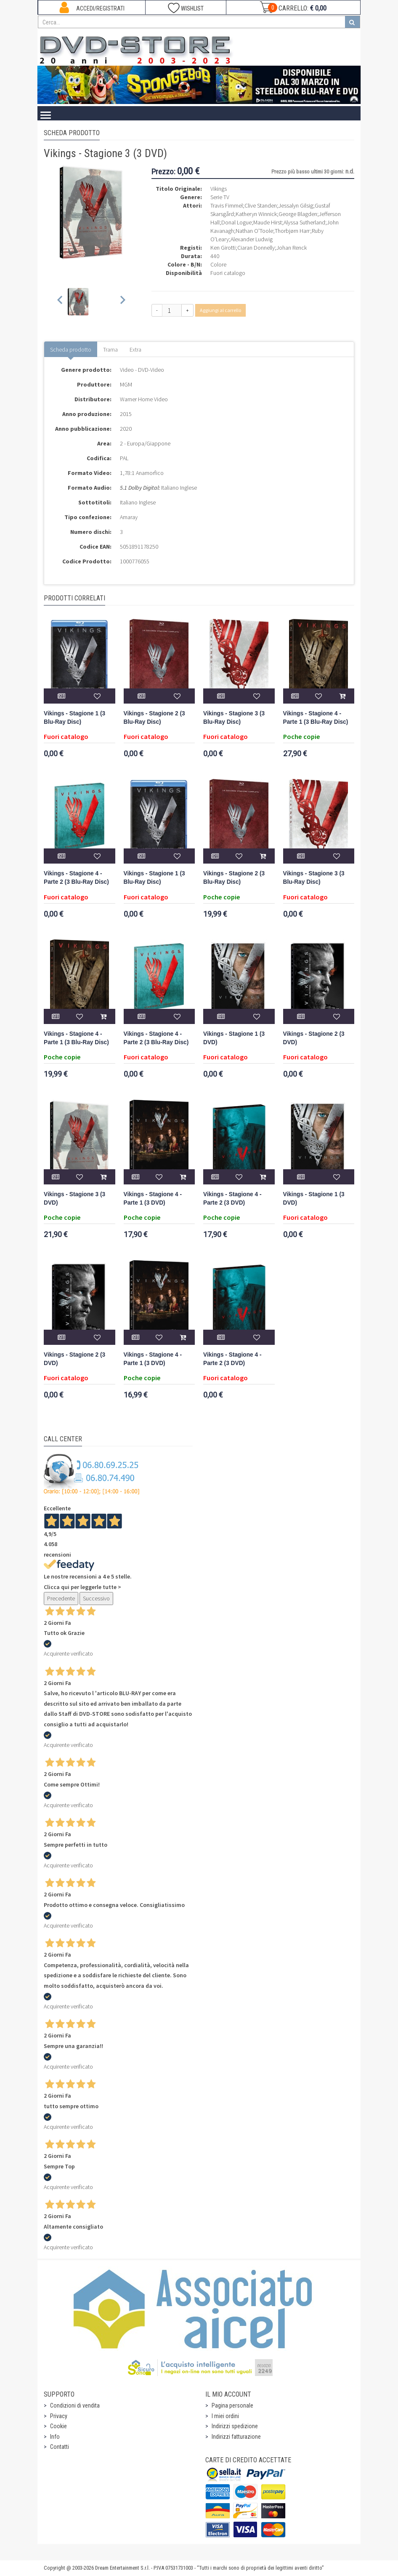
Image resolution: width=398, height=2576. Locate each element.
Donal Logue (236, 222)
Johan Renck (291, 247)
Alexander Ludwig (252, 239)
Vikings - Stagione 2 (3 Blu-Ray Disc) (154, 717)
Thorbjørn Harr (292, 231)
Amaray (129, 517)
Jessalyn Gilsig (296, 205)
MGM (126, 384)
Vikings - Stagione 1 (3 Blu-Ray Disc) (74, 717)
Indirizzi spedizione (235, 2426)
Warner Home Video (144, 399)
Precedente (61, 1598)
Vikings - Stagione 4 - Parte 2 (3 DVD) (232, 1198)
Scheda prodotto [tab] (70, 349)
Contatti (59, 2446)
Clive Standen (260, 205)
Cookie (58, 2426)
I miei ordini (225, 2416)
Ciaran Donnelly (256, 247)
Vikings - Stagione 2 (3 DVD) (314, 1038)
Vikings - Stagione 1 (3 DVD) (234, 1038)
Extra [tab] (135, 349)
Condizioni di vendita (75, 2405)
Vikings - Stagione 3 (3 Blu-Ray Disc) (234, 717)
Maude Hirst (267, 222)
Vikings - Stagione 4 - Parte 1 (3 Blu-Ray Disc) (315, 717)
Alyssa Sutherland (304, 222)
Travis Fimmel (226, 205)
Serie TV (219, 197)
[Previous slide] (60, 302)
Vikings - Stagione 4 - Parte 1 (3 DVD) (153, 1198)
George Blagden (298, 214)
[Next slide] (122, 302)
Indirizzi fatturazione (236, 2436)
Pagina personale (232, 2405)
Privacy (58, 2416)
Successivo (96, 1598)
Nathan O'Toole (254, 231)
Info (55, 2436)
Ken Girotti (223, 247)
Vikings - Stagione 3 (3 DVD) (74, 1198)
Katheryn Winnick (256, 214)
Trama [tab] (110, 349)
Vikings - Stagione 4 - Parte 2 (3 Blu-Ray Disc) (76, 877)
